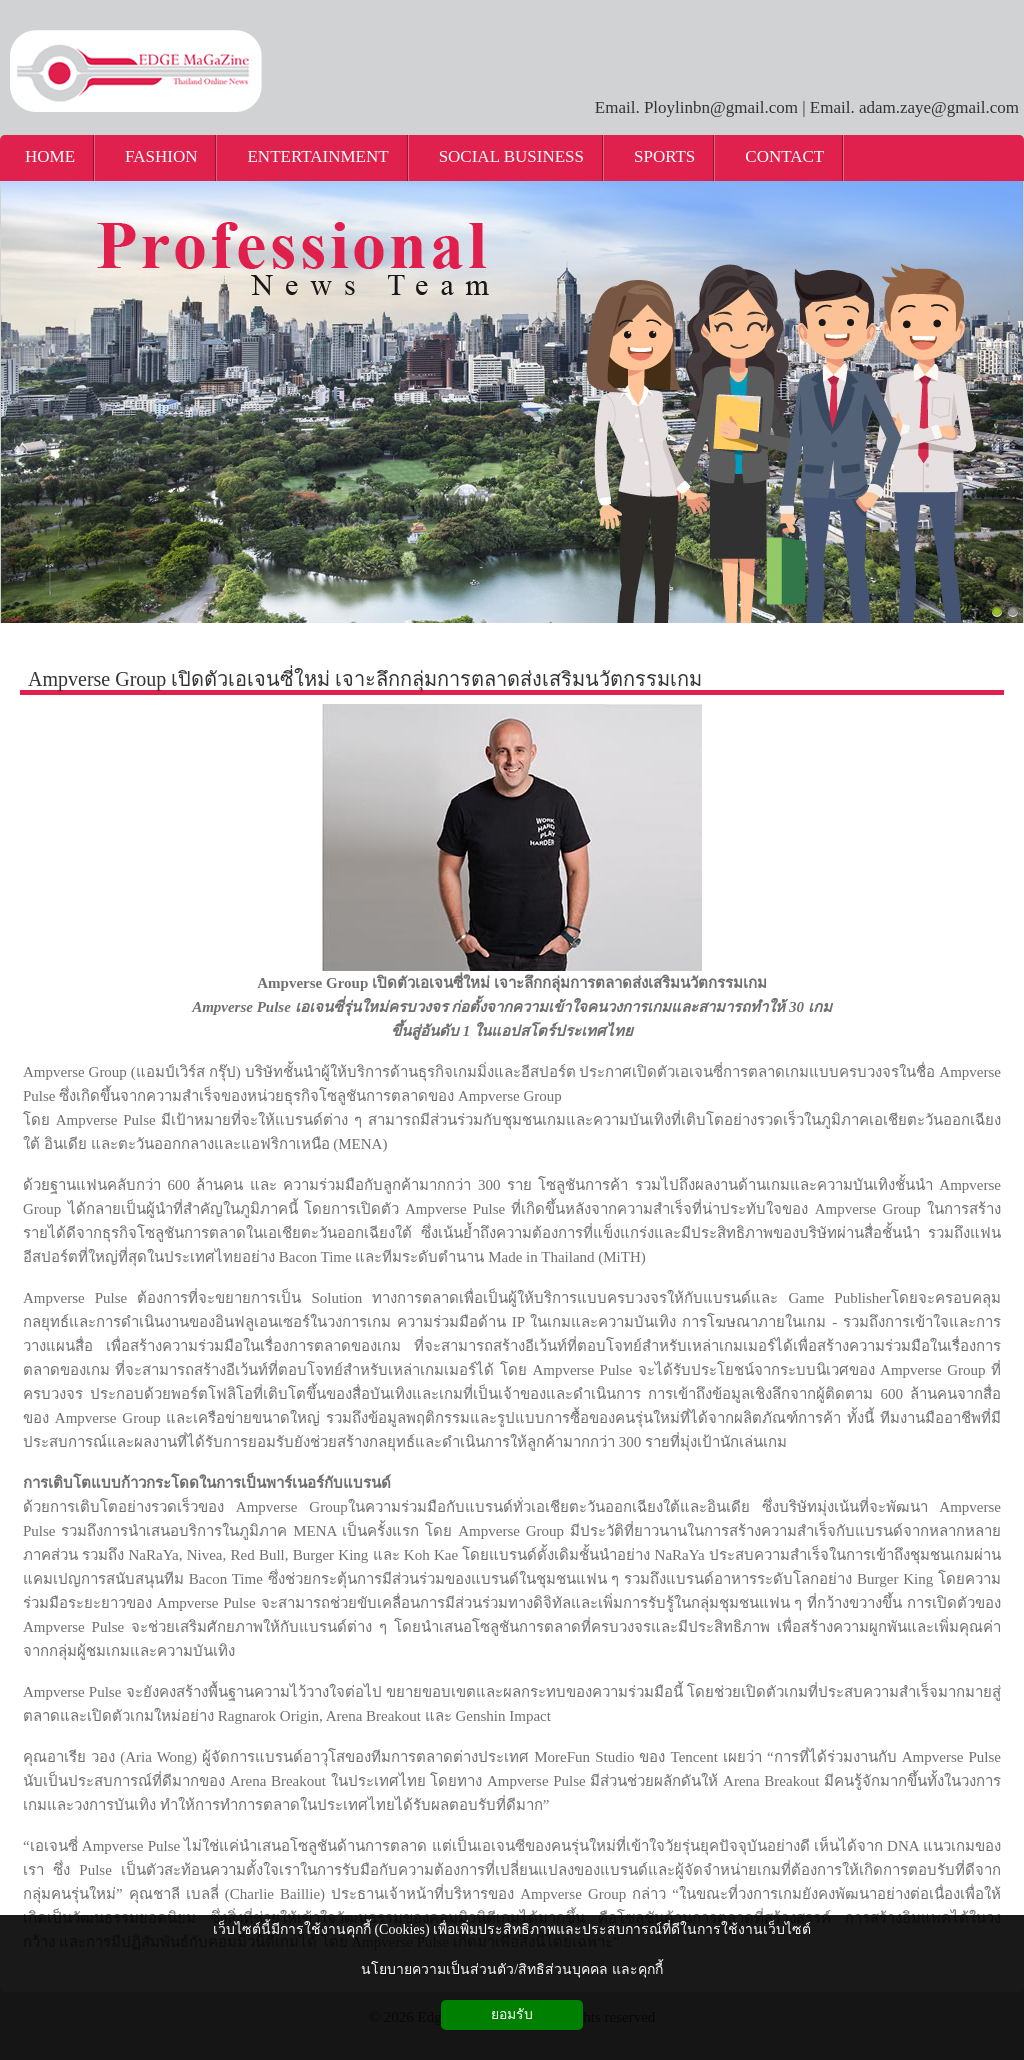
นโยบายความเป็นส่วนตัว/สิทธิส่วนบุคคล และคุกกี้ (511, 1969)
